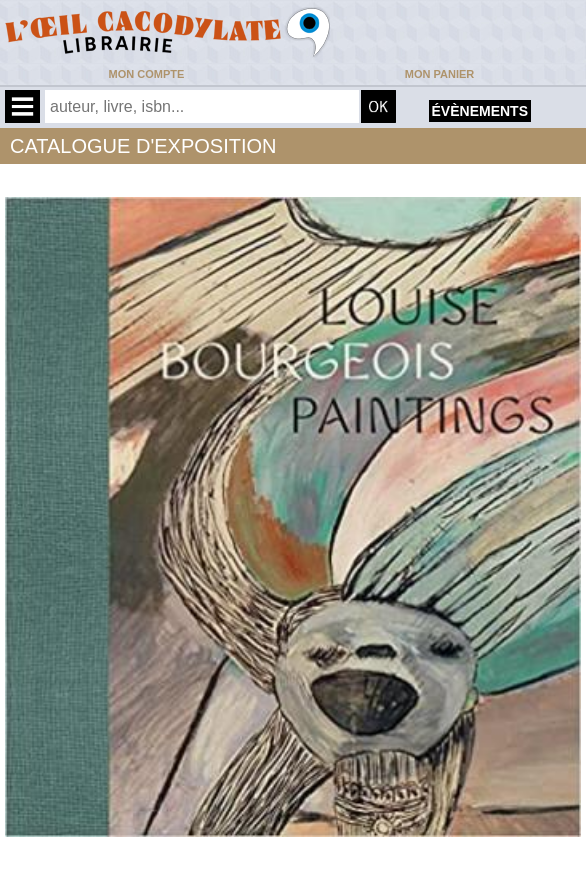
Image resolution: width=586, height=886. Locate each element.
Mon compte (147, 74)
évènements (480, 111)
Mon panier (439, 74)
